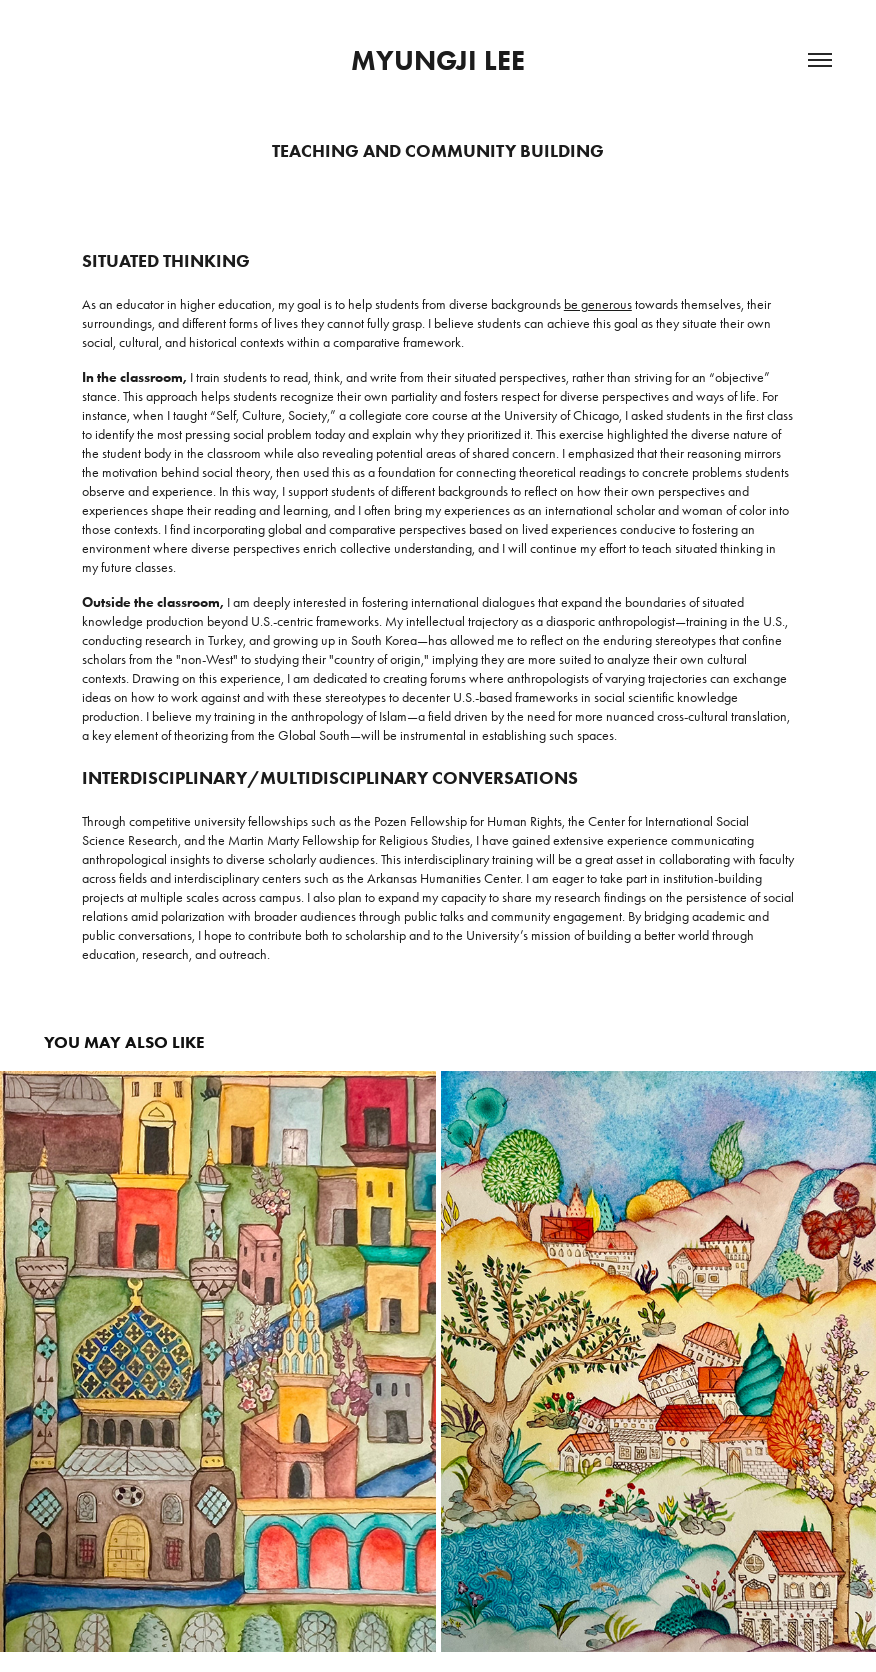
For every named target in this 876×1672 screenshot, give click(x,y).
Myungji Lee (438, 60)
